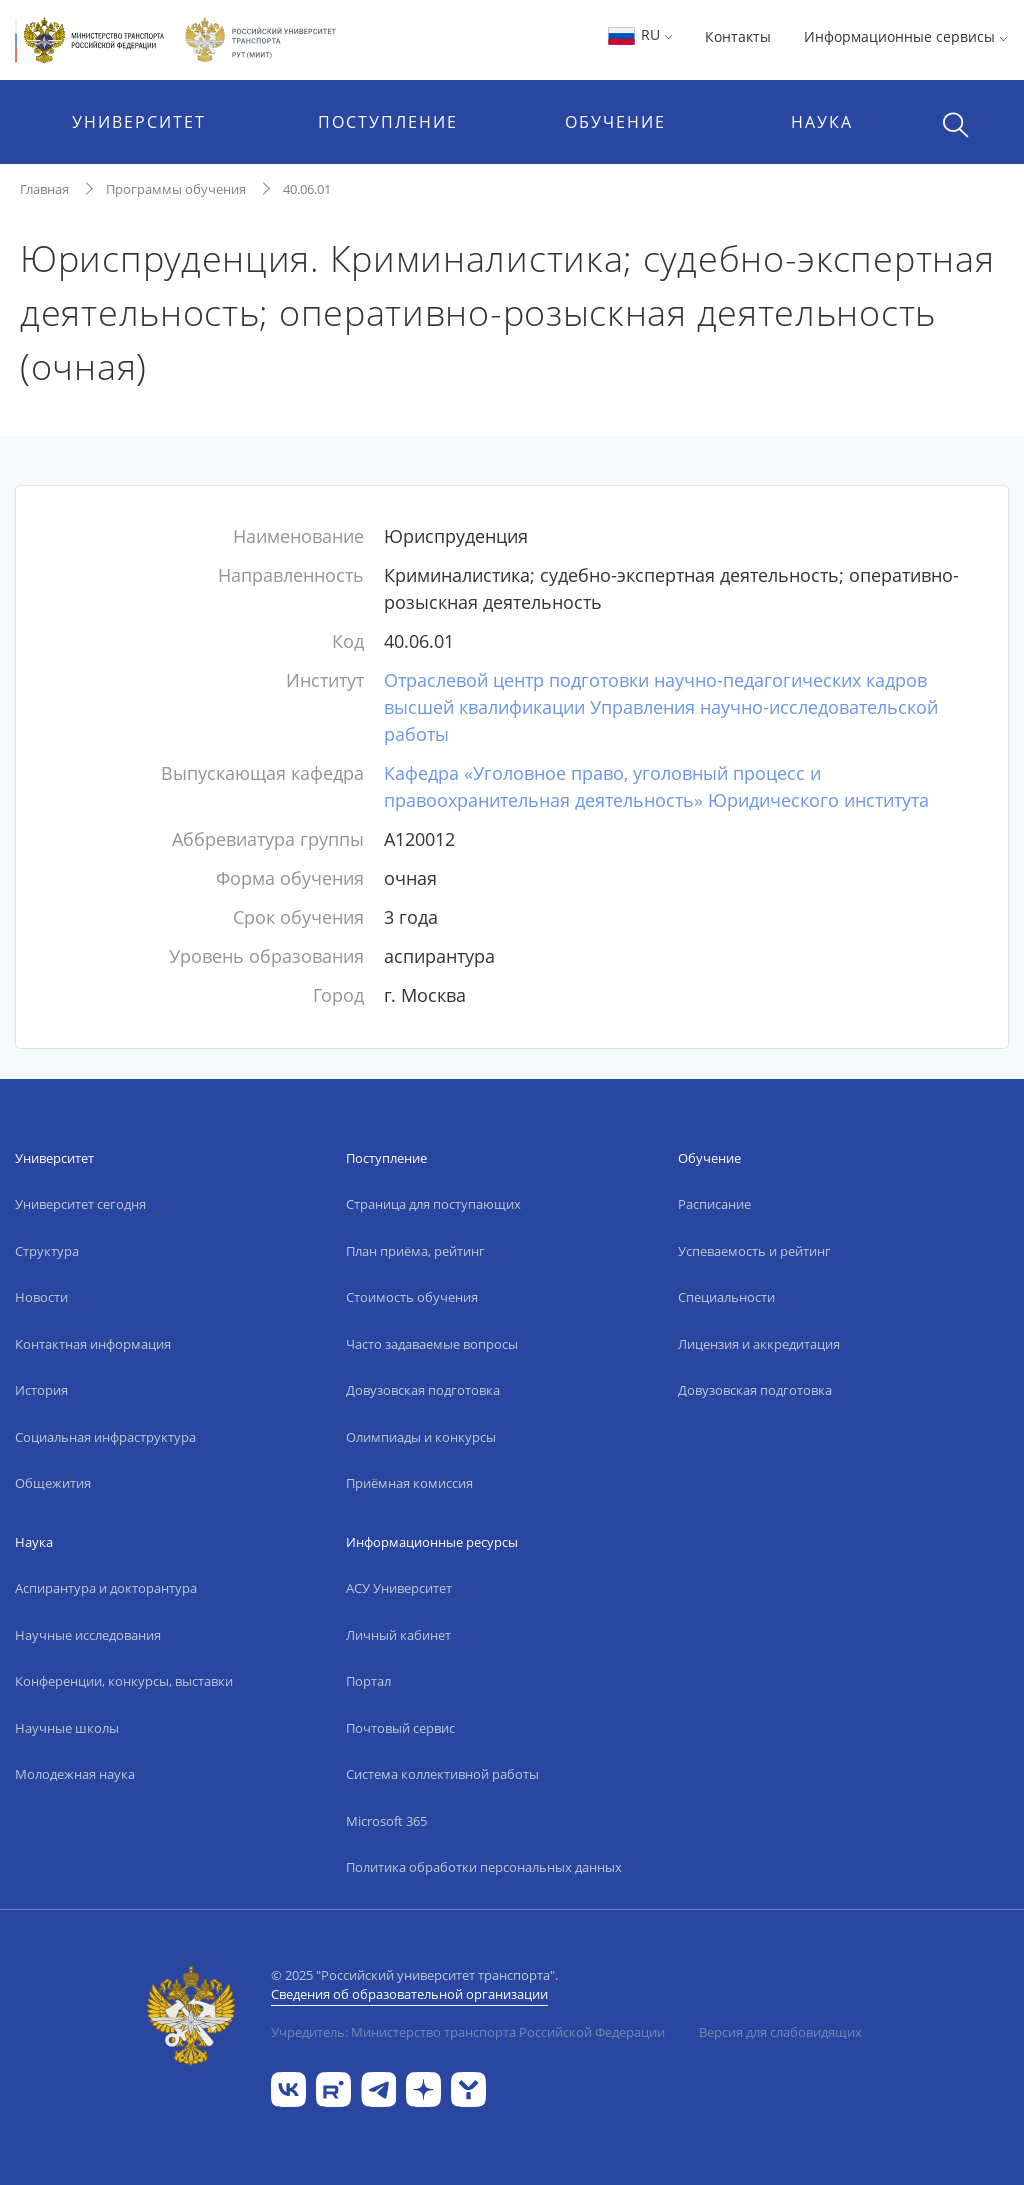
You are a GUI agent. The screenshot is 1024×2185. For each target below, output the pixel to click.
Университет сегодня (80, 1204)
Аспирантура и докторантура (106, 1588)
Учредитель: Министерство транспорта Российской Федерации (468, 2032)
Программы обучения (176, 189)
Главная (44, 189)
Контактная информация (93, 1344)
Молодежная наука (75, 1774)
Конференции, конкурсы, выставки (124, 1681)
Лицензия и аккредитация (759, 1344)
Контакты (738, 36)
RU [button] (639, 34)
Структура (47, 1251)
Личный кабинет (398, 1635)
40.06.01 (307, 189)
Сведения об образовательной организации (409, 1994)
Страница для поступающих (433, 1204)
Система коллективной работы (442, 1774)
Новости (41, 1297)
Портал (368, 1681)
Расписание (714, 1204)
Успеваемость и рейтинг (754, 1251)
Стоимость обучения (412, 1297)
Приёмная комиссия (409, 1483)
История (41, 1390)
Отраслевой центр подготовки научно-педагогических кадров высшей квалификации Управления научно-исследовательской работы (661, 707)
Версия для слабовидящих (780, 2032)
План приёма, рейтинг (415, 1251)
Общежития (53, 1483)
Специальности (726, 1297)
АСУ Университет (399, 1588)
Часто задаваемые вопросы (432, 1344)
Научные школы (67, 1728)
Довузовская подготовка (423, 1390)
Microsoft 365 (386, 1821)
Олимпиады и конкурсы (421, 1437)
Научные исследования (88, 1635)
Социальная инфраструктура (105, 1437)
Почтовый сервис (400, 1728)
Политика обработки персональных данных (484, 1867)
